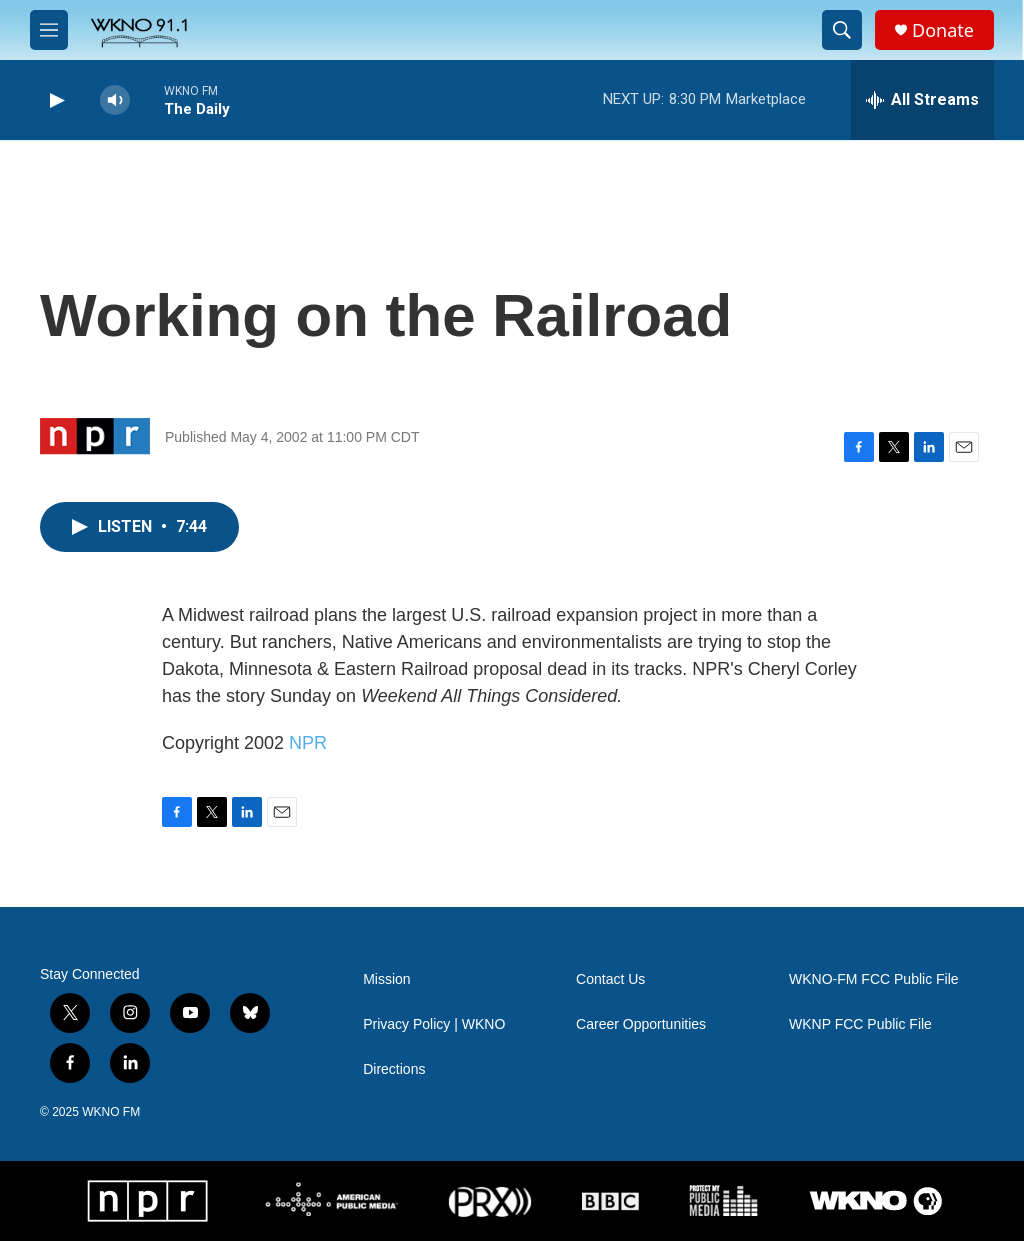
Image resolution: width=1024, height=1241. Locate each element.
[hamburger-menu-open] (49, 30)
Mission (386, 979)
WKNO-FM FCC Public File (874, 979)
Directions (394, 1069)
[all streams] (922, 100)
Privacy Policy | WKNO (434, 1024)
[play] (55, 100)
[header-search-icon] (842, 30)
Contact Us (610, 979)
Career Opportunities (641, 1024)
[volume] (115, 100)
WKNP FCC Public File (860, 1024)
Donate (943, 30)
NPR (308, 743)
